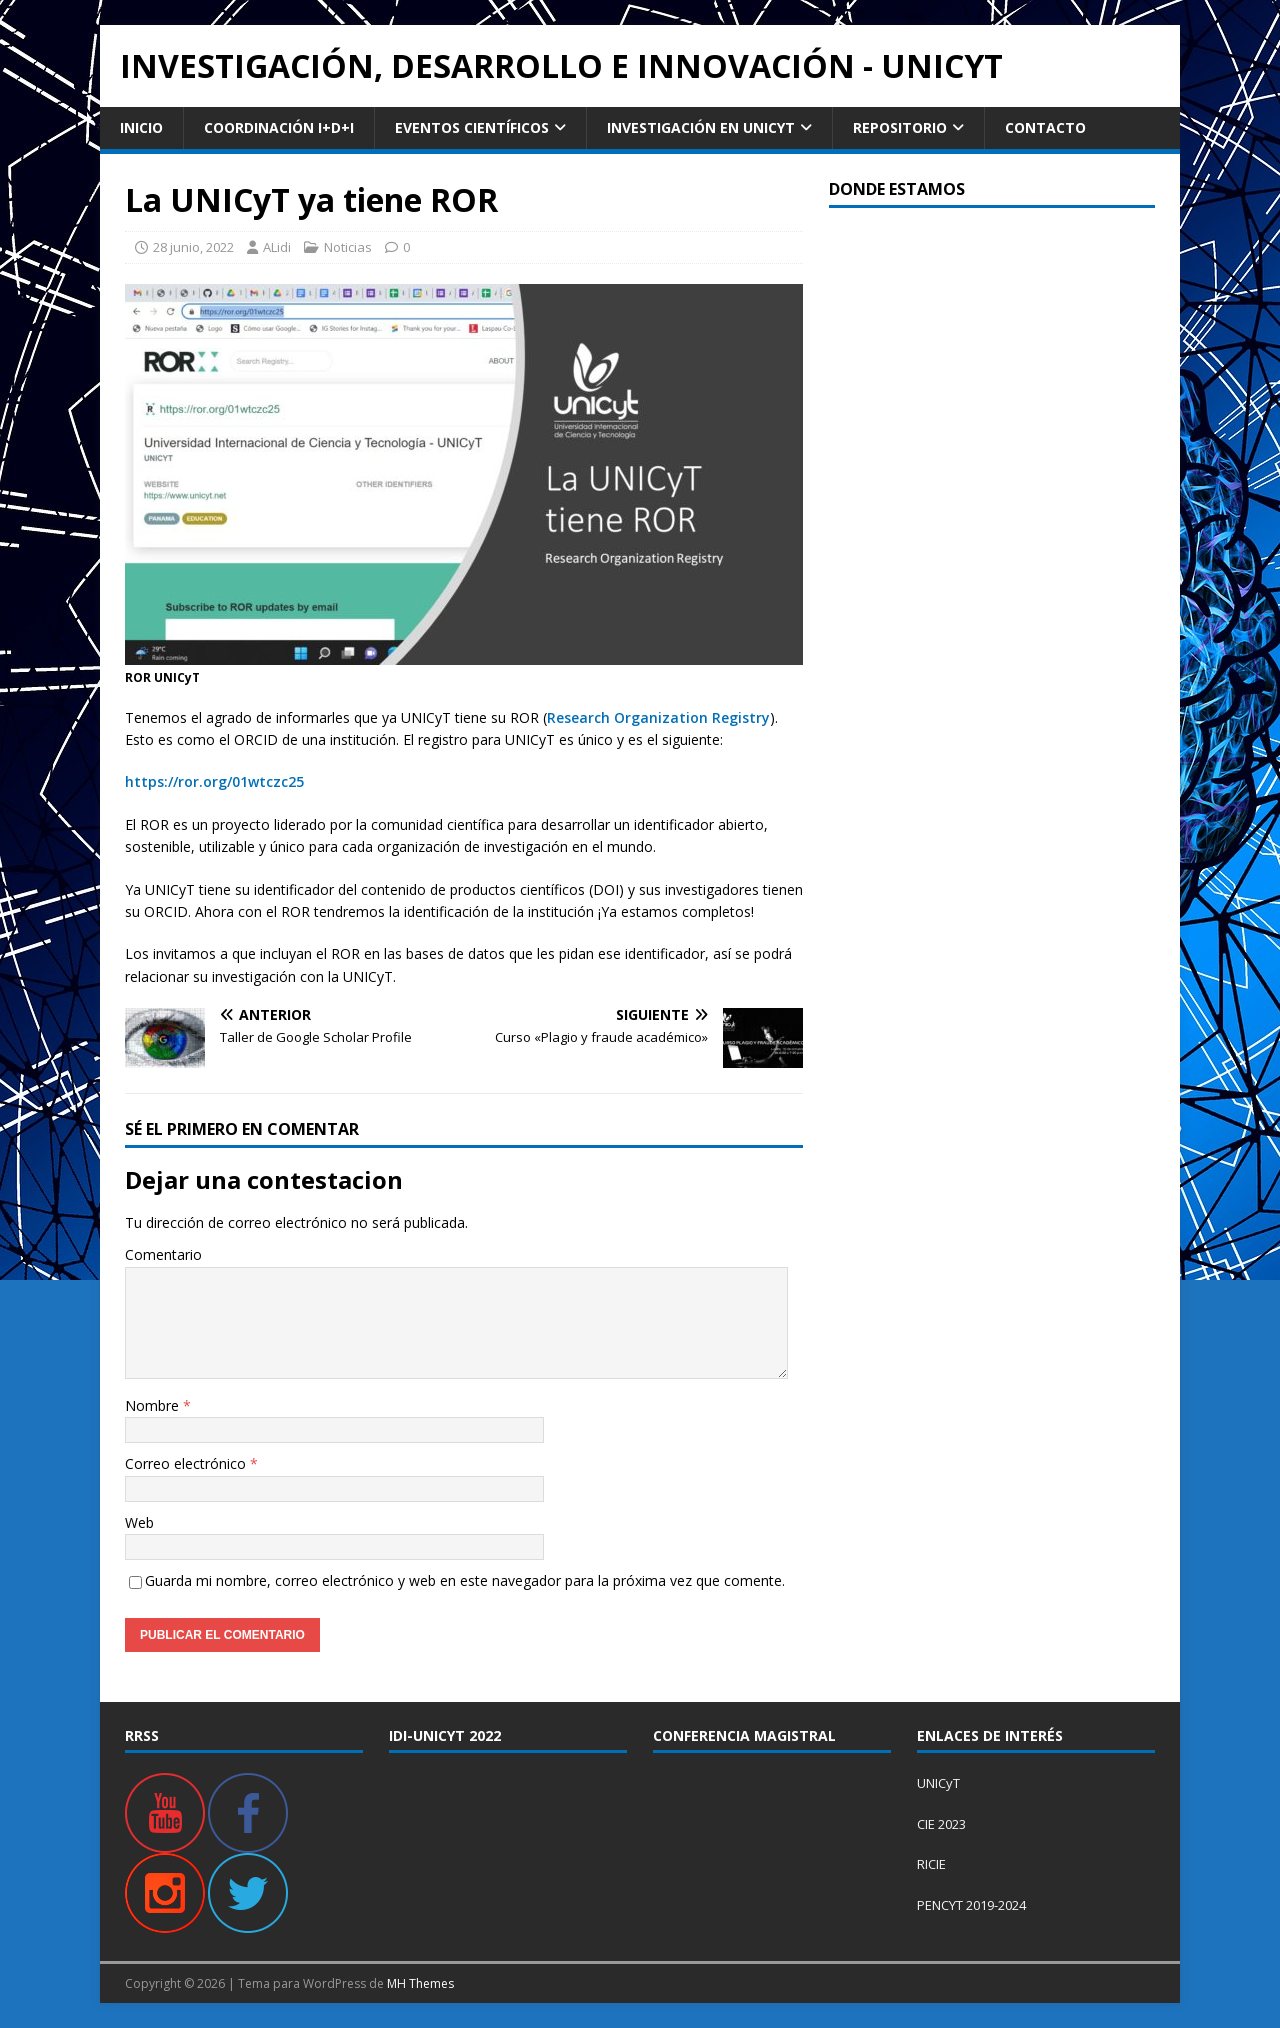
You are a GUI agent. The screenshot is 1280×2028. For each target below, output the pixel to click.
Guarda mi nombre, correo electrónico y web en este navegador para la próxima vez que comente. (465, 1580)
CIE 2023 (941, 1824)
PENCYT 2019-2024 (971, 1905)
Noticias (348, 247)
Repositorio (900, 127)
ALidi (277, 247)
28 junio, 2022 (193, 247)
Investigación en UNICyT (701, 127)
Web (139, 1522)
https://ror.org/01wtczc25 (214, 781)
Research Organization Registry (658, 717)
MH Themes (420, 1983)
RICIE (931, 1864)
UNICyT (938, 1783)
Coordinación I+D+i (279, 127)
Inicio (141, 127)
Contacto (1045, 127)
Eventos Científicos (472, 127)
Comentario (163, 1254)
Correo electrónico (187, 1463)
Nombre (154, 1405)
